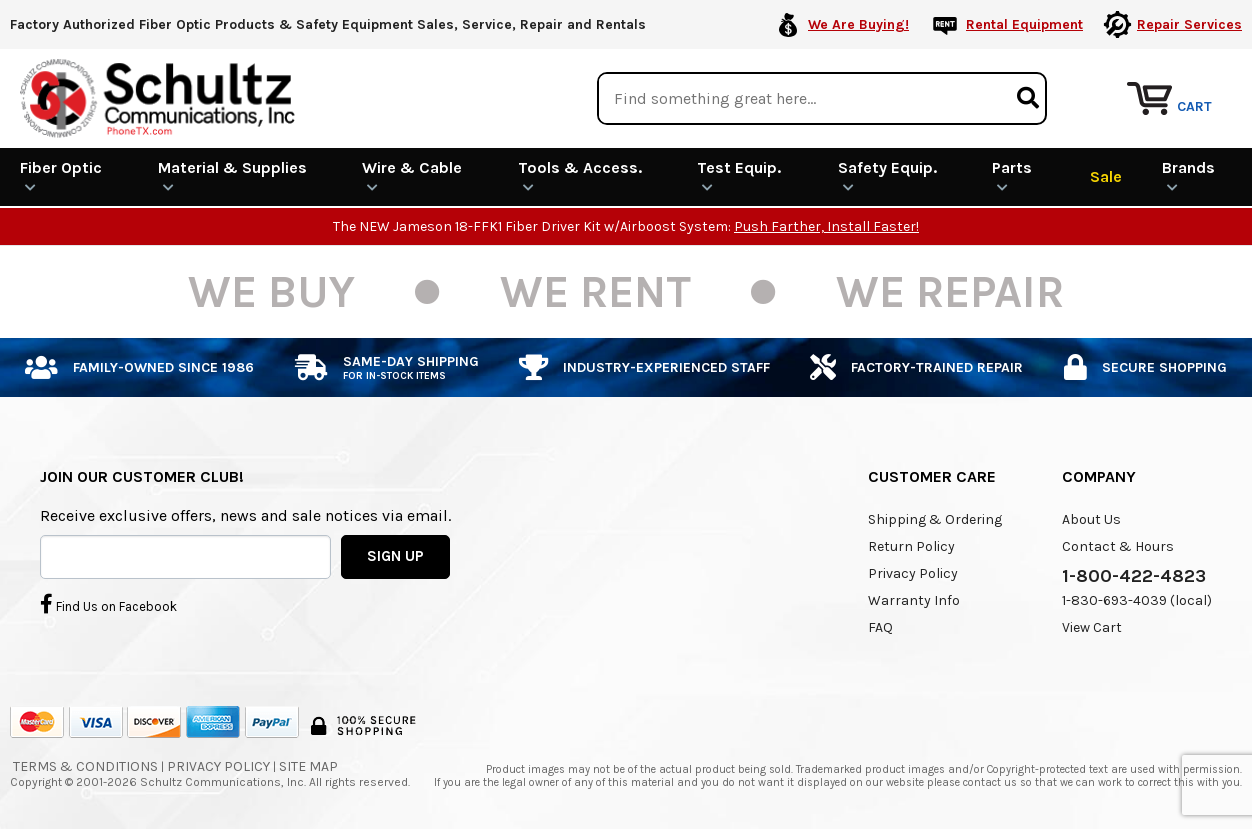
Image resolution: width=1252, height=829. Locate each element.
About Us (1091, 519)
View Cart (1092, 627)
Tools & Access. (580, 176)
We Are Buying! (858, 24)
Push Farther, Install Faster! (826, 226)
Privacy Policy (913, 573)
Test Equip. (739, 176)
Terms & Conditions (85, 766)
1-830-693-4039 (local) (1137, 600)
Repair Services (1189, 24)
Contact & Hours (1118, 546)
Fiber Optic (61, 176)
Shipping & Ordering (935, 519)
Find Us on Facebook (108, 604)
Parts (1012, 176)
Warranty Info (914, 600)
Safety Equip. (887, 176)
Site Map (308, 766)
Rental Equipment (1024, 24)
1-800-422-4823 (1134, 576)
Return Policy (911, 546)
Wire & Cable (412, 176)
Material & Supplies (232, 176)
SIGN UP (395, 556)
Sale (1106, 176)
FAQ (880, 627)
